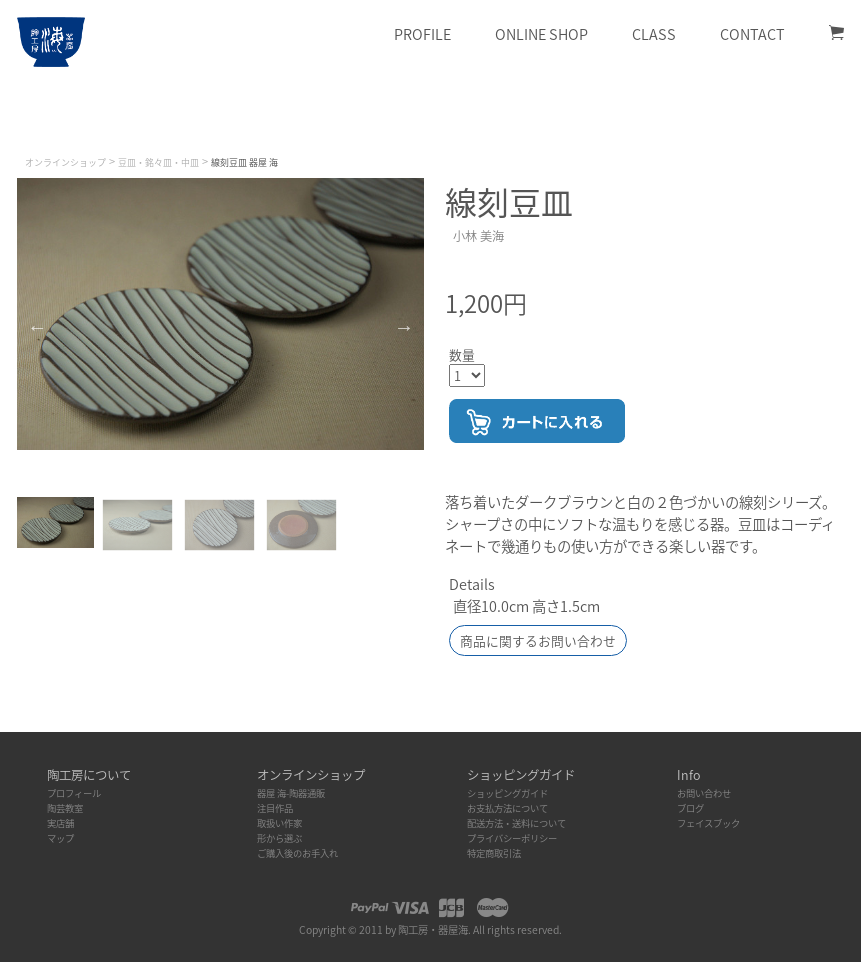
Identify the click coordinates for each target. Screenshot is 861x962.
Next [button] (404, 327)
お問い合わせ (704, 793)
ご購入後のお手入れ (297, 853)
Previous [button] (37, 327)
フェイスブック (708, 823)
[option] (220, 313)
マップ (60, 838)
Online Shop (541, 34)
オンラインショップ (65, 162)
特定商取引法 (494, 853)
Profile (422, 34)
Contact (752, 34)
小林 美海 (478, 236)
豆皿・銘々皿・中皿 (158, 162)
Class (654, 34)
